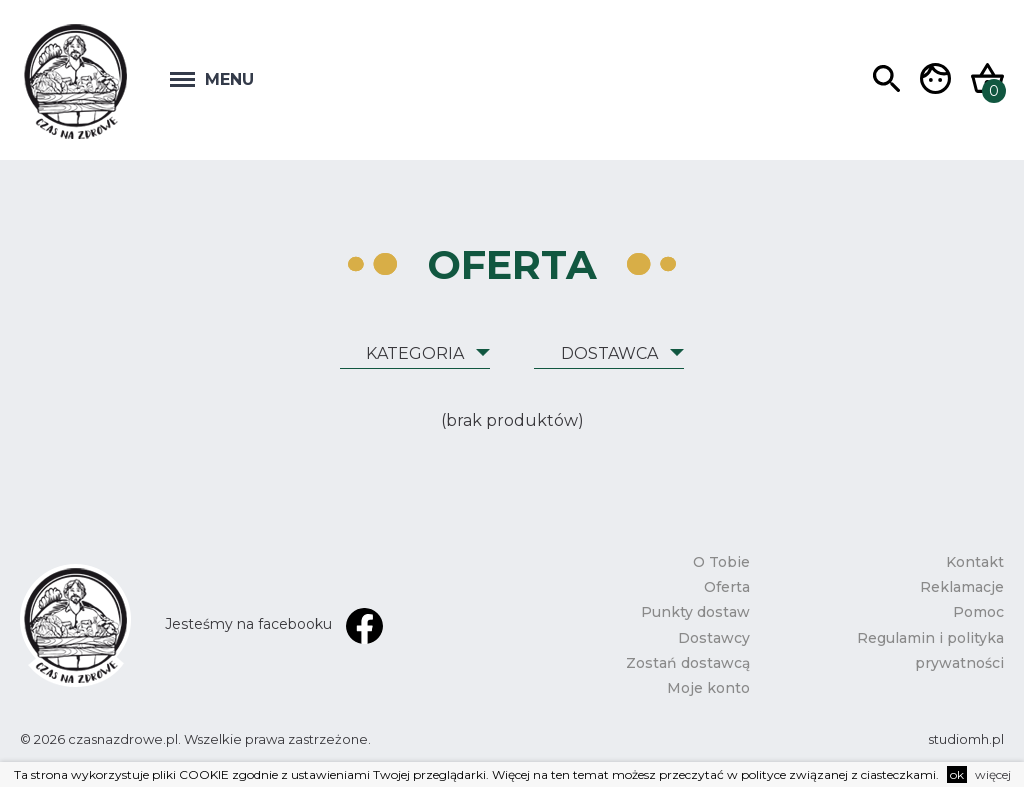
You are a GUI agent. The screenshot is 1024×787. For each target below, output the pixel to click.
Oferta (727, 587)
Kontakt (975, 562)
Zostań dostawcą (688, 663)
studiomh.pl (966, 739)
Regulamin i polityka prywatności (930, 650)
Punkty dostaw (695, 612)
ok (957, 774)
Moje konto (708, 688)
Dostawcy (714, 638)
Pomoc (978, 612)
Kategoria (415, 353)
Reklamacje (962, 587)
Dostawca (609, 353)
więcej (993, 774)
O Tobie (721, 562)
